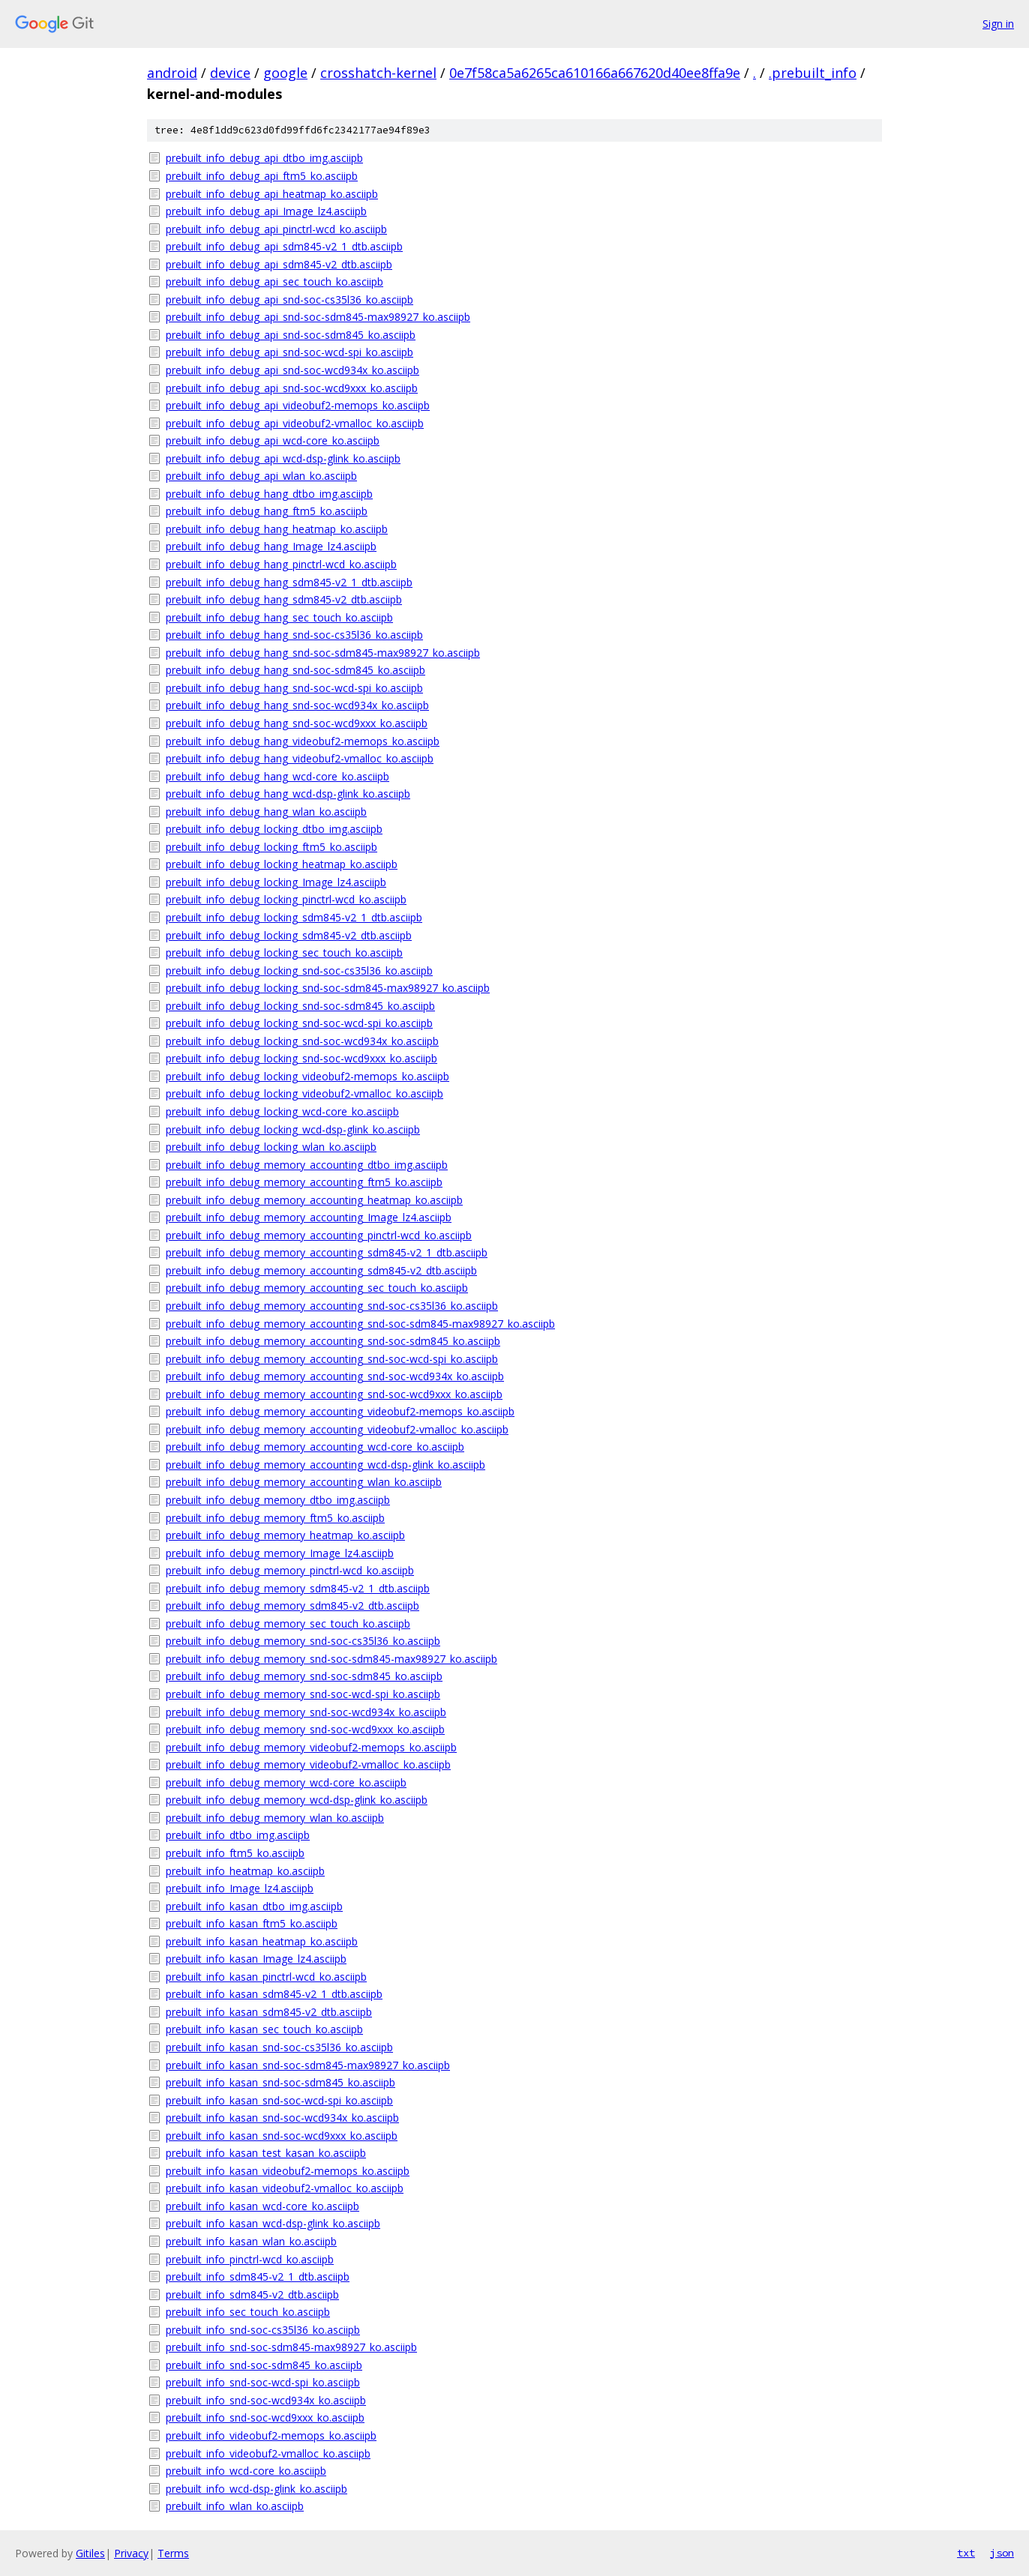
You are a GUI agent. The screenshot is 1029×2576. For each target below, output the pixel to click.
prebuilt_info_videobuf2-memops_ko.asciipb (271, 2435)
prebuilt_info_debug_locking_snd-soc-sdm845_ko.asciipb (300, 1006)
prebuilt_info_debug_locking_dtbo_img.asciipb (274, 829)
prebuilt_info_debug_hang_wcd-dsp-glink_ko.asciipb (288, 793)
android (172, 73)
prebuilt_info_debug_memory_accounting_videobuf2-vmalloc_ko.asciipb (337, 1429)
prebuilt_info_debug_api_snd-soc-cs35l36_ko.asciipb (289, 299)
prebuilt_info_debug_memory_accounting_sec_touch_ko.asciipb (317, 1288)
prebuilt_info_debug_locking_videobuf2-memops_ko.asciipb (307, 1076)
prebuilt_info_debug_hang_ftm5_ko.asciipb (267, 511)
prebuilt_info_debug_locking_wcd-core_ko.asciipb (282, 1111)
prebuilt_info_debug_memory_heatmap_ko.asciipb (285, 1535)
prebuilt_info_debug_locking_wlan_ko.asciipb (271, 1147)
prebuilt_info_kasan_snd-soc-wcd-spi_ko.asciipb (279, 2100)
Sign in (998, 23)
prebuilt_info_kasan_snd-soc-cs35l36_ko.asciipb (279, 2047)
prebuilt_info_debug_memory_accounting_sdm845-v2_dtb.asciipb (321, 1270)
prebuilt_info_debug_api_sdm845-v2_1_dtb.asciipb (284, 246)
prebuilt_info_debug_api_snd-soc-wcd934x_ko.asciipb (292, 370)
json (1002, 2553)
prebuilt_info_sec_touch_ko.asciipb (248, 2312)
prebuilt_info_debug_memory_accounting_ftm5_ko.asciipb (304, 1182)
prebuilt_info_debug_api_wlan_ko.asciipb (261, 476)
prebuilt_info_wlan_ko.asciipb (235, 2506)
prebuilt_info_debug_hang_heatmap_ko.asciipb (277, 529)
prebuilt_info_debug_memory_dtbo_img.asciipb (278, 1500)
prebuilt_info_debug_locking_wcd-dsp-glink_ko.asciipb (293, 1129)
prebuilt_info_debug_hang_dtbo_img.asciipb (269, 494)
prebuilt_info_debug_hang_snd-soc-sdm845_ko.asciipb (295, 670)
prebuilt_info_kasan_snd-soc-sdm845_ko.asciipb (280, 2082)
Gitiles (90, 2553)
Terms (173, 2553)
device (230, 73)
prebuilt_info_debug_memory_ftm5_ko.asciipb (275, 1518)
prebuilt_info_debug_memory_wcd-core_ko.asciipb (286, 1782)
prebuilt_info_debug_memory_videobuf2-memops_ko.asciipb (311, 1747)
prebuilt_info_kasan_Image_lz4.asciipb (256, 1958)
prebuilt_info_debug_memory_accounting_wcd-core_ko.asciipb (315, 1446)
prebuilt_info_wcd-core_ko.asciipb (246, 2471)
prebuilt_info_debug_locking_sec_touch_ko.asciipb (284, 952)
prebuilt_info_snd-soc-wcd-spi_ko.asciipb (263, 2382)
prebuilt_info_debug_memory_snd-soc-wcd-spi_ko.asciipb (303, 1694)
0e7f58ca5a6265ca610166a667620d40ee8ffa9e (594, 73)
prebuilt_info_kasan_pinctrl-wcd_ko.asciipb (266, 1976)
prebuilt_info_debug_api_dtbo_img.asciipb (264, 158)
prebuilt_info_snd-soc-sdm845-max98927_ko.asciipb (291, 2347)
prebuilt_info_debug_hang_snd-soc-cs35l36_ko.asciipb (294, 635)
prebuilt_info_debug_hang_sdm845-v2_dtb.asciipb (284, 599)
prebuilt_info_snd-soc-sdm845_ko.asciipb (264, 2365)
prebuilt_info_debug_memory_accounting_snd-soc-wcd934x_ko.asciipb (335, 1376)
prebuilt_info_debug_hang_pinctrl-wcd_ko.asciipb (281, 564)
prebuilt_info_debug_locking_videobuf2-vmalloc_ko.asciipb (304, 1093)
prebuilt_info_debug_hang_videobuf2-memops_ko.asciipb (303, 741)
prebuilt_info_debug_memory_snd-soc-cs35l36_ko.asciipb (303, 1641)
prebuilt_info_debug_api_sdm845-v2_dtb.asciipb (279, 264)
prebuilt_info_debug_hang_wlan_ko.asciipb (266, 811)
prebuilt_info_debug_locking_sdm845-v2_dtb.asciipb (289, 935)
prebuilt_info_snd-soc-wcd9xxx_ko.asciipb (265, 2417)
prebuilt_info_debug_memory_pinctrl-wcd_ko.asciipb (290, 1570)
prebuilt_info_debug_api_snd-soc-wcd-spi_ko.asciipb (289, 352)
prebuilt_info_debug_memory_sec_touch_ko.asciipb (288, 1623)
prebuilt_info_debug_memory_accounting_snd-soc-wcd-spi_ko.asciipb (332, 1359)
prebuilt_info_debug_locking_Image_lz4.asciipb (276, 882)
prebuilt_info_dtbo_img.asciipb (238, 1835)
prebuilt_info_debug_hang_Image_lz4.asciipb (271, 546)
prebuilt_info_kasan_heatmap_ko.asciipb (262, 1941)
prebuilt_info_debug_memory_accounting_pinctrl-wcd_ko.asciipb (319, 1235)
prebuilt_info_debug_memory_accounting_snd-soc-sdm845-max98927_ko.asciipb (360, 1323)
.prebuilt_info (812, 73)
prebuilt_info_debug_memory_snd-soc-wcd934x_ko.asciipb (306, 1712)
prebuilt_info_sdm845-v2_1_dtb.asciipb (258, 2276)
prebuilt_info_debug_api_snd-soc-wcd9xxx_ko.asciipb (292, 388)
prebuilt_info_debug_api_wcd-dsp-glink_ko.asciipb (283, 458)
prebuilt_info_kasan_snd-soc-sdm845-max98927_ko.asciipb (308, 2065)
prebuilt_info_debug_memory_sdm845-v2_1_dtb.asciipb (298, 1588)
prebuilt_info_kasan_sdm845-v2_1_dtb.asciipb (274, 1994)
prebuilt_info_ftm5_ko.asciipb (235, 1853)
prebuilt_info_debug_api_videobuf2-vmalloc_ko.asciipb (295, 423)
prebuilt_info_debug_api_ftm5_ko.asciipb (262, 176)
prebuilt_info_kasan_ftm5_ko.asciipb (252, 1923)
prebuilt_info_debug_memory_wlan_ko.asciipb (275, 1818)
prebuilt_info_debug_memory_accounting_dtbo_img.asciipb (307, 1165)
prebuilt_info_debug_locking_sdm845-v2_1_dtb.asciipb (294, 917)
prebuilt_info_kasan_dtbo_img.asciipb (254, 1906)
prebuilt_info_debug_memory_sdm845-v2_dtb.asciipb (292, 1605)
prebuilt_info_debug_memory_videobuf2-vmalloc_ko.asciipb (308, 1764)
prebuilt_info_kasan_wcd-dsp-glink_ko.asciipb (273, 2223)
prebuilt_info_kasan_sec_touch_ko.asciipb (264, 2029)
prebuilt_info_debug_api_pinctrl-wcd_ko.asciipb (276, 229)
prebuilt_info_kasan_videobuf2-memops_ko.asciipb (288, 2171)
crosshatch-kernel (378, 73)
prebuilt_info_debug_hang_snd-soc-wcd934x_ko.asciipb (297, 705)
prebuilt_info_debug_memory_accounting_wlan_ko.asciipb (304, 1482)
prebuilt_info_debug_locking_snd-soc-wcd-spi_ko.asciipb (299, 1023)
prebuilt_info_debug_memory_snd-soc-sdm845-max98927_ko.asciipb (331, 1659)
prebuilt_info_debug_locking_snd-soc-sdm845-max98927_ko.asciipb (328, 988)
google (285, 73)
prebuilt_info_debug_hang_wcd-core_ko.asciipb (277, 776)
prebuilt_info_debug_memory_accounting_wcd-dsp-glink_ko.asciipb (325, 1464)
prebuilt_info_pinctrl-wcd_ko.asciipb (250, 2259)
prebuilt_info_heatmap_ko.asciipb (245, 1871)
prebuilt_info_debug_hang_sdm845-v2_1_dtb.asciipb (289, 582)
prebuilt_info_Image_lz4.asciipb (240, 1888)
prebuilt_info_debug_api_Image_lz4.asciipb (266, 211)
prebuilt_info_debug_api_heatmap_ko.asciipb (272, 194)
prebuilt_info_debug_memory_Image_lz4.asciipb (280, 1553)
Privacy (131, 2553)
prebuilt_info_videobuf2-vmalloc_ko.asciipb (268, 2453)
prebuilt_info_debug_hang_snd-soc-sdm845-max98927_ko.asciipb (323, 652)
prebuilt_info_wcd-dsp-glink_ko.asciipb (256, 2489)
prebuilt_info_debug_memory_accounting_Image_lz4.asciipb (309, 1217)
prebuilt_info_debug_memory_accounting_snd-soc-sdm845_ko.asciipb (333, 1341)
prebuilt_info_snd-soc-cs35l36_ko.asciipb (263, 2330)
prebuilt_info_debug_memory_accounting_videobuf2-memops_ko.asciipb (340, 1411)
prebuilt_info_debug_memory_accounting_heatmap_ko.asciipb (314, 1200)
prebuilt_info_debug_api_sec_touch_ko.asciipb (274, 281)
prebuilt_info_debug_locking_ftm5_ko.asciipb (271, 847)
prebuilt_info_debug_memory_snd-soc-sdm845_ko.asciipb (304, 1676)
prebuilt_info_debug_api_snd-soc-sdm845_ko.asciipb (291, 335)
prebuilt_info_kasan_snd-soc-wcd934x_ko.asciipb (282, 2117)
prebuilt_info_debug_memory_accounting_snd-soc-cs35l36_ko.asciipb (332, 1305)
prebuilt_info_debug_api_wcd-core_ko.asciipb (273, 440)
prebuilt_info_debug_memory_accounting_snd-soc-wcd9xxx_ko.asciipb (334, 1394)
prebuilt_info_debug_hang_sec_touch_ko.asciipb (279, 617)
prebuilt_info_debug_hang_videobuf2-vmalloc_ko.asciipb (300, 758)
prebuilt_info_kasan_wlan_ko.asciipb (251, 2241)
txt (966, 2553)
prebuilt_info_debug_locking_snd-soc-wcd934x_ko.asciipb (302, 1041)
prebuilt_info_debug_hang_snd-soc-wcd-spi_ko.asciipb (294, 688)
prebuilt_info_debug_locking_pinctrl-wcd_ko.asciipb (286, 899)
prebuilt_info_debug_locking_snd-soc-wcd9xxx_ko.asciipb (301, 1058)
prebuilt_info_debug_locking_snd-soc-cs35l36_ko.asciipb (299, 970)
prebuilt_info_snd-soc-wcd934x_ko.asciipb (266, 2400)
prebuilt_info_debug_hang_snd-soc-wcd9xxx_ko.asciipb (297, 723)
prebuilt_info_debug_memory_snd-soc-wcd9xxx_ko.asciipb (305, 1729)
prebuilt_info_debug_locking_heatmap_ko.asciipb (282, 864)
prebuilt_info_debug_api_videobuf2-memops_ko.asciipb (298, 405)
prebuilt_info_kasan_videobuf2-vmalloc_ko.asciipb (285, 2188)
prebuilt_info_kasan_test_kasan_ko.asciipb (266, 2153)
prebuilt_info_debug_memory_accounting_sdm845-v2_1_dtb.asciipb (327, 1252)
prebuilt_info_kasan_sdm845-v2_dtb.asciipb (269, 2012)
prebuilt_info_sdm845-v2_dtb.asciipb (252, 2294)
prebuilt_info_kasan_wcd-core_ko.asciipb (262, 2206)
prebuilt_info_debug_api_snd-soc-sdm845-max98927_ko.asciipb (318, 317)
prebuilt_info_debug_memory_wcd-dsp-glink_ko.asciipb (297, 1800)
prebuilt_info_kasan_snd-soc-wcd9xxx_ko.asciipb (282, 2135)
